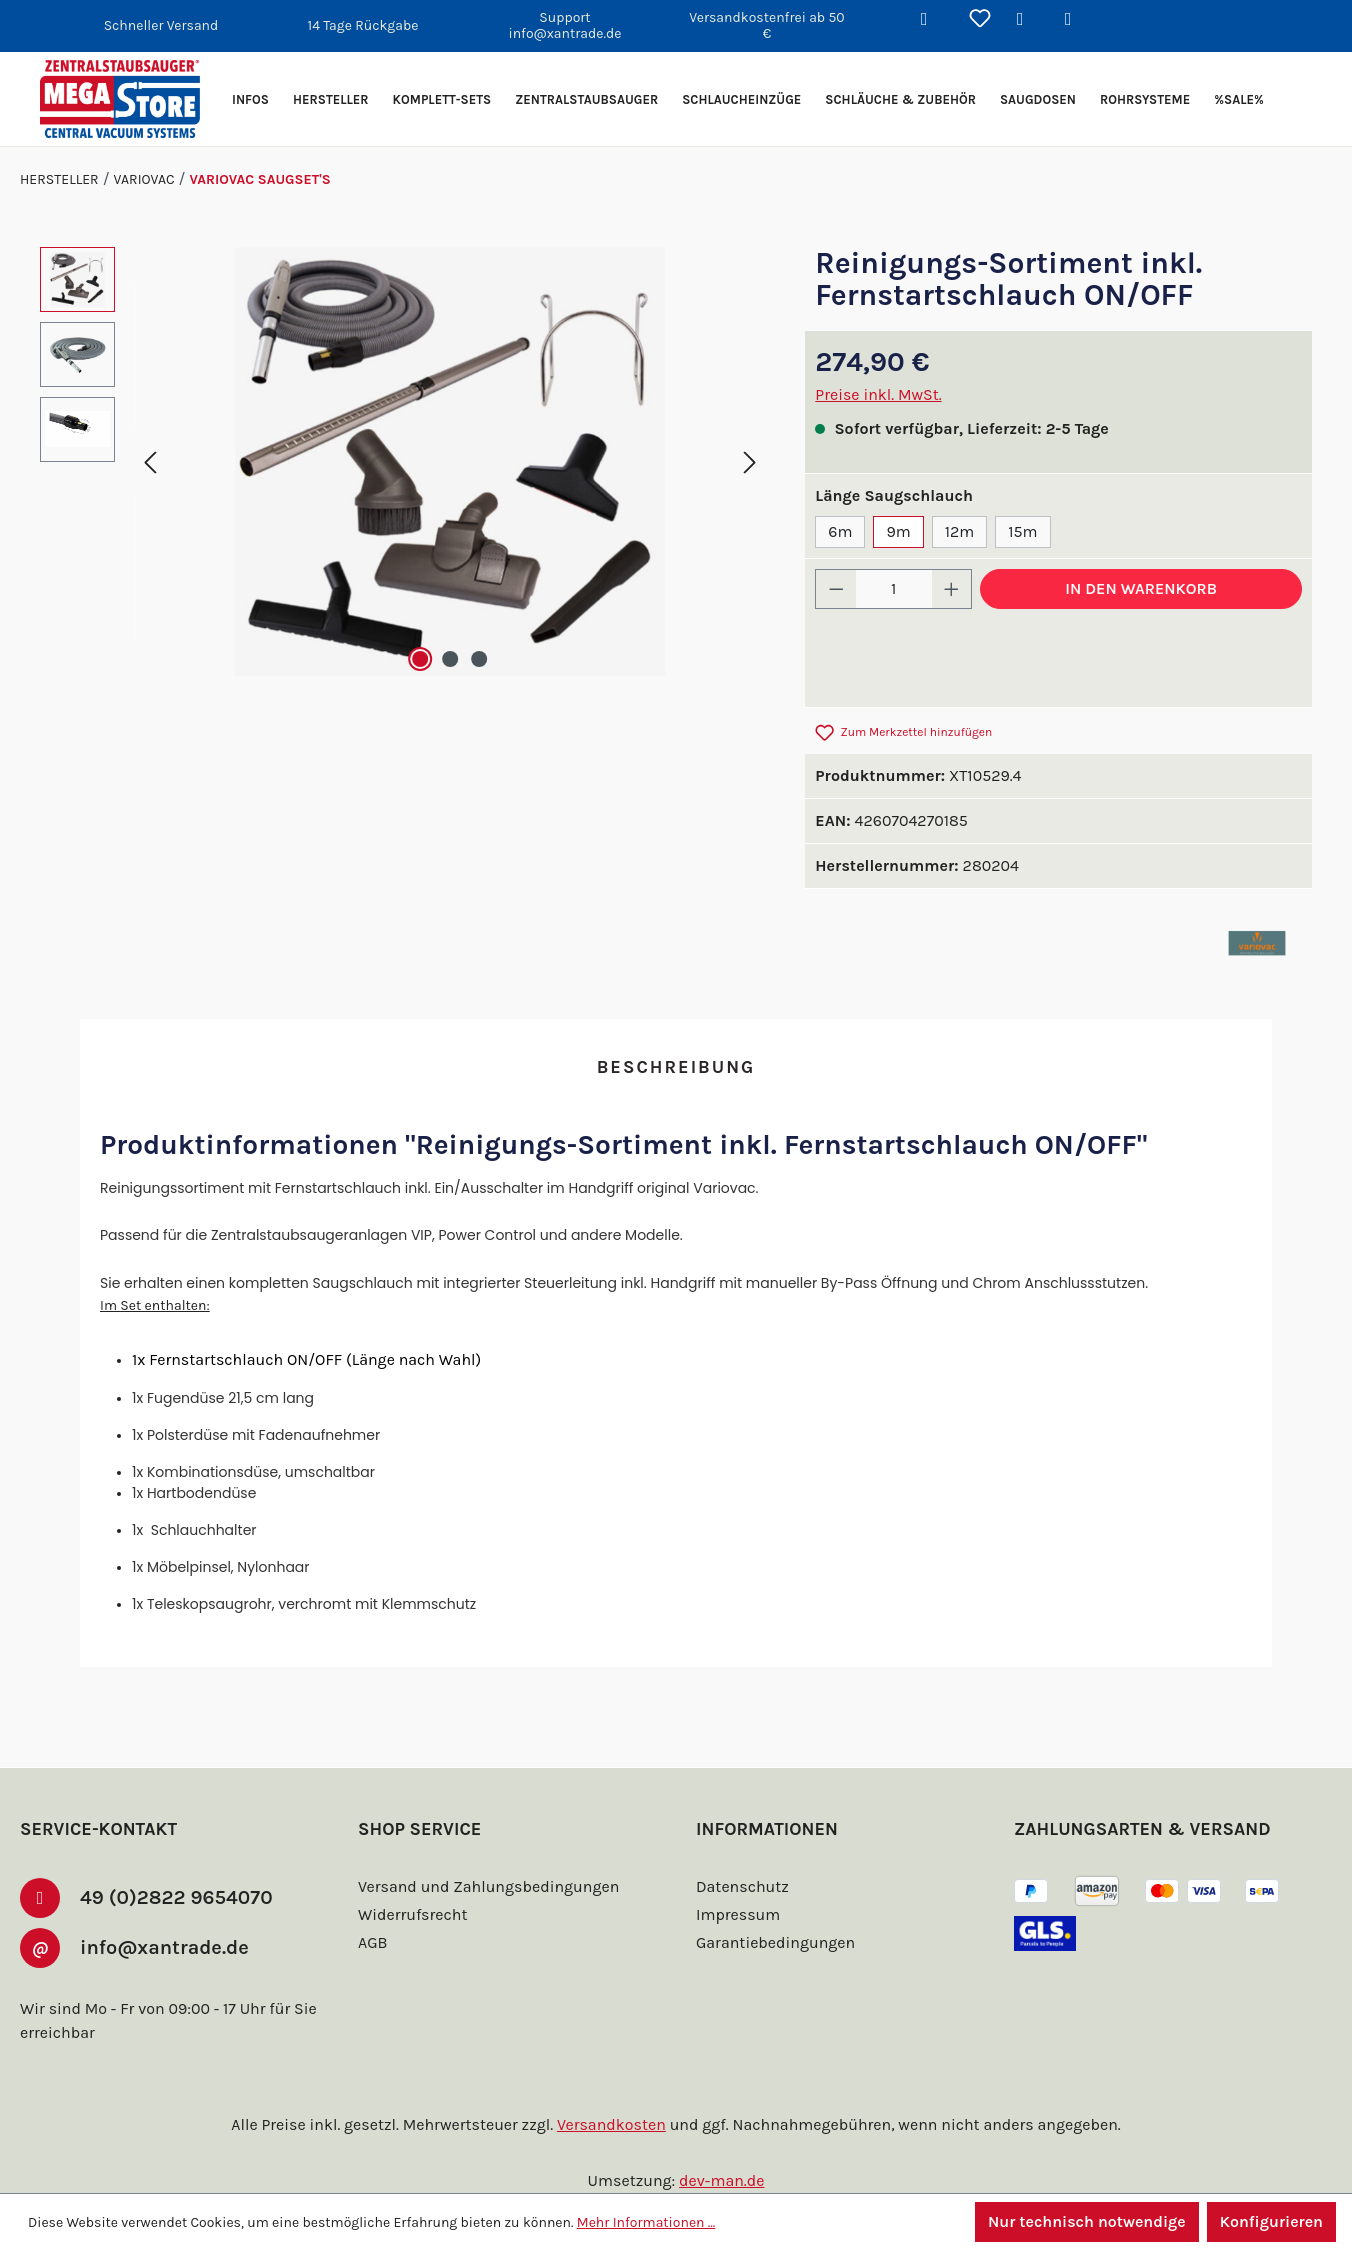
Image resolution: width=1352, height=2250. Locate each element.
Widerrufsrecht (410, 1914)
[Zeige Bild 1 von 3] (419, 659)
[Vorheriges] (150, 461)
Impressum (735, 1914)
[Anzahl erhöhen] (952, 589)
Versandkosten (615, 2124)
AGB (375, 1942)
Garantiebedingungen (773, 1942)
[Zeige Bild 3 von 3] (480, 659)
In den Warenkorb (1140, 588)
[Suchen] (932, 20)
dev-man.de (721, 2180)
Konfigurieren (1270, 2221)
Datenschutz (740, 1886)
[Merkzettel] (980, 20)
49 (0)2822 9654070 (188, 1895)
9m (896, 531)
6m (839, 531)
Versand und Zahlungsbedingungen (484, 1886)
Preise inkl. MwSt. (878, 394)
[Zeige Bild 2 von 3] (450, 659)
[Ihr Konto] (1028, 20)
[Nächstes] (750, 461)
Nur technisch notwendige (1084, 2221)
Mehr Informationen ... (637, 2222)
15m (1021, 531)
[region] (402, 462)
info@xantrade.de (181, 1945)
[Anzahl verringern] (836, 589)
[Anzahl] (894, 589)
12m (956, 531)
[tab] (676, 1068)
